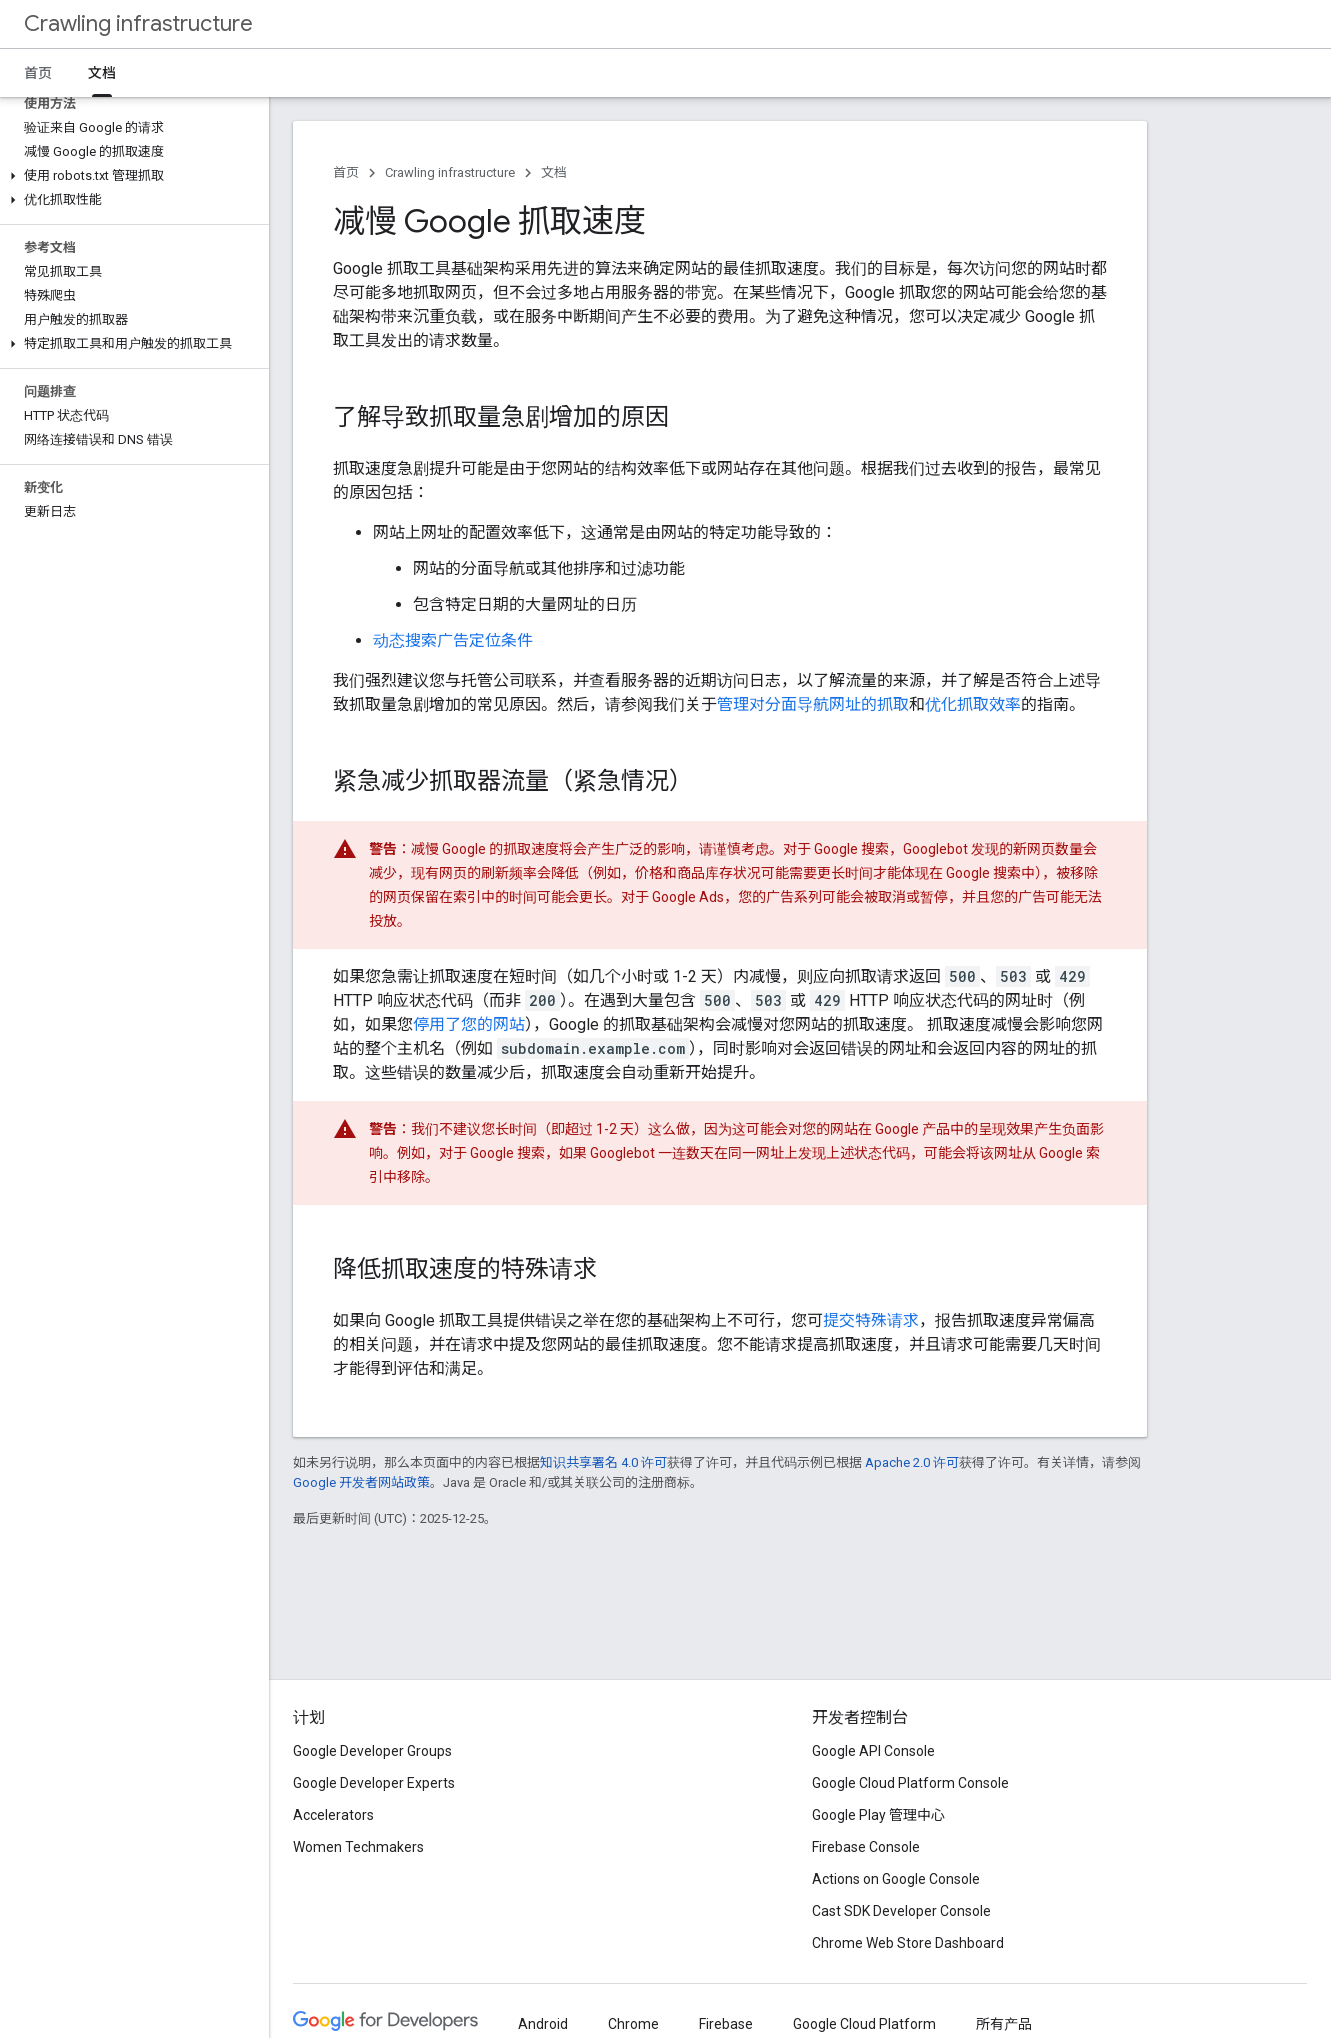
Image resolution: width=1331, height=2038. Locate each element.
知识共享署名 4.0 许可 (603, 1462)
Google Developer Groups (372, 1751)
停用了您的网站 (469, 1024)
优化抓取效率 (973, 704)
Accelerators (333, 1815)
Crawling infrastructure (138, 23)
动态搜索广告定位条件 (453, 640)
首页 (38, 73)
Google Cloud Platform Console (910, 1783)
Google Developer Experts (374, 1783)
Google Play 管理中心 (878, 1815)
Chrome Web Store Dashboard (908, 1943)
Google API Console (873, 1751)
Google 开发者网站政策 (361, 1482)
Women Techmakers (358, 1847)
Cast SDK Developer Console (901, 1911)
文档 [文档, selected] (102, 73)
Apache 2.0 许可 (912, 1462)
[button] (130, 176)
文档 (554, 172)
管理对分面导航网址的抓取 (813, 704)
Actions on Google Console (896, 1879)
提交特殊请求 (871, 1320)
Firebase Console (866, 1847)
